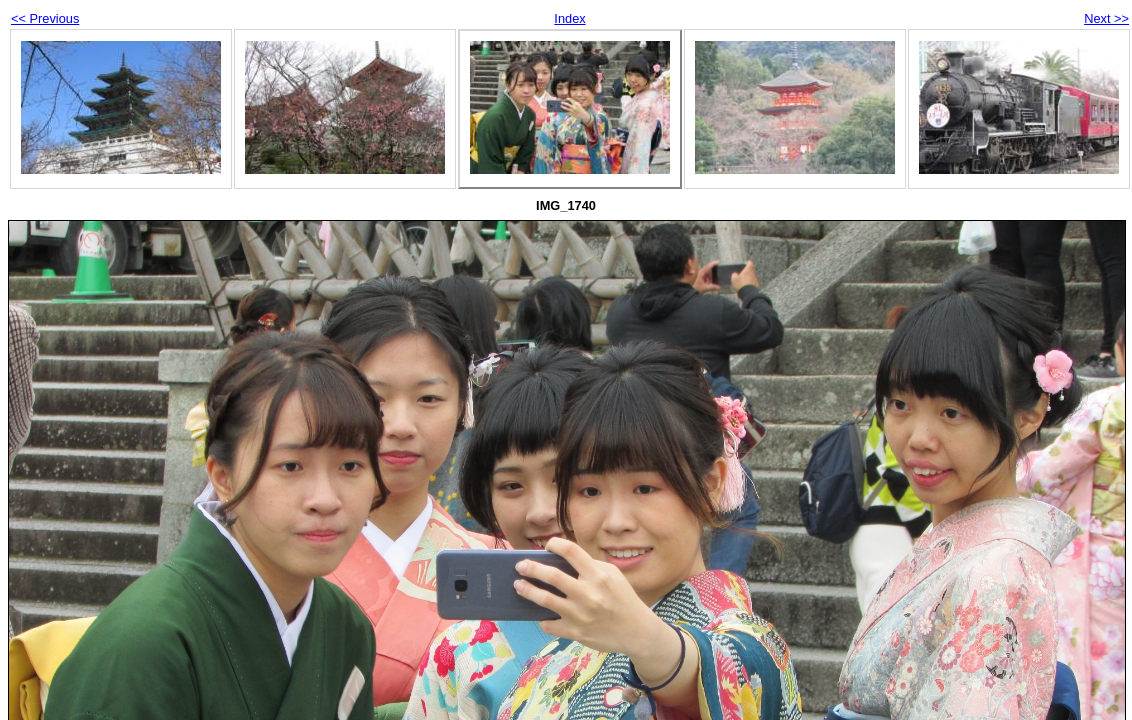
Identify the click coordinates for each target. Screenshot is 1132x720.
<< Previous (45, 18)
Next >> (1106, 18)
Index (569, 18)
